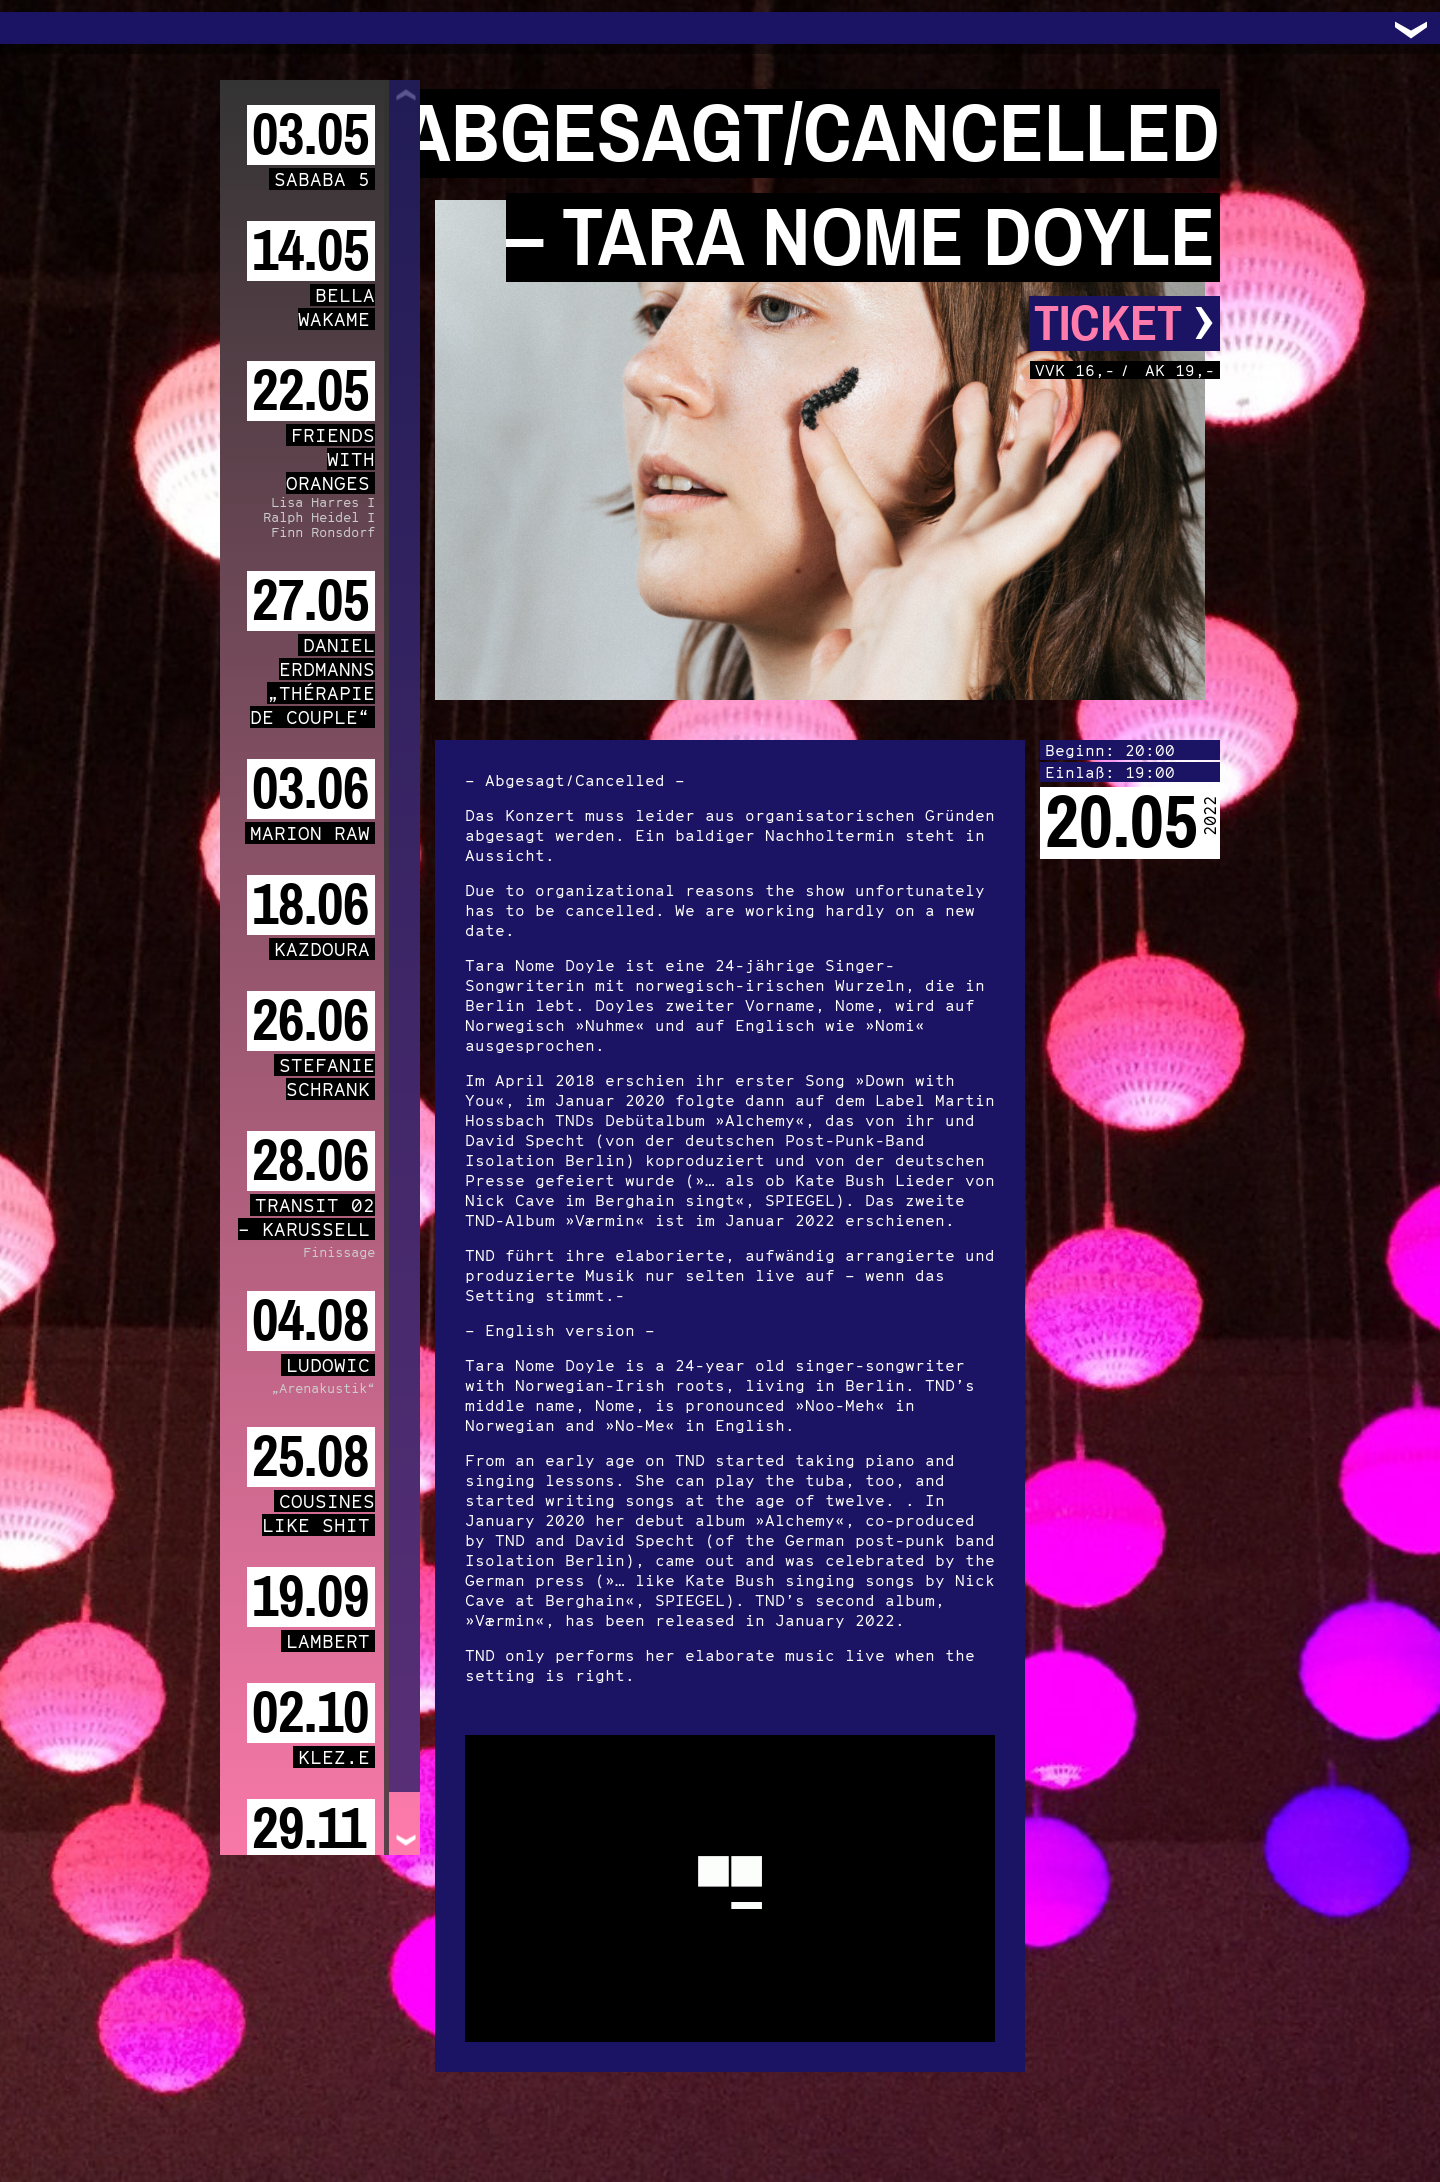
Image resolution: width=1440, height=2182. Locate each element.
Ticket (1124, 323)
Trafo (40, 28)
